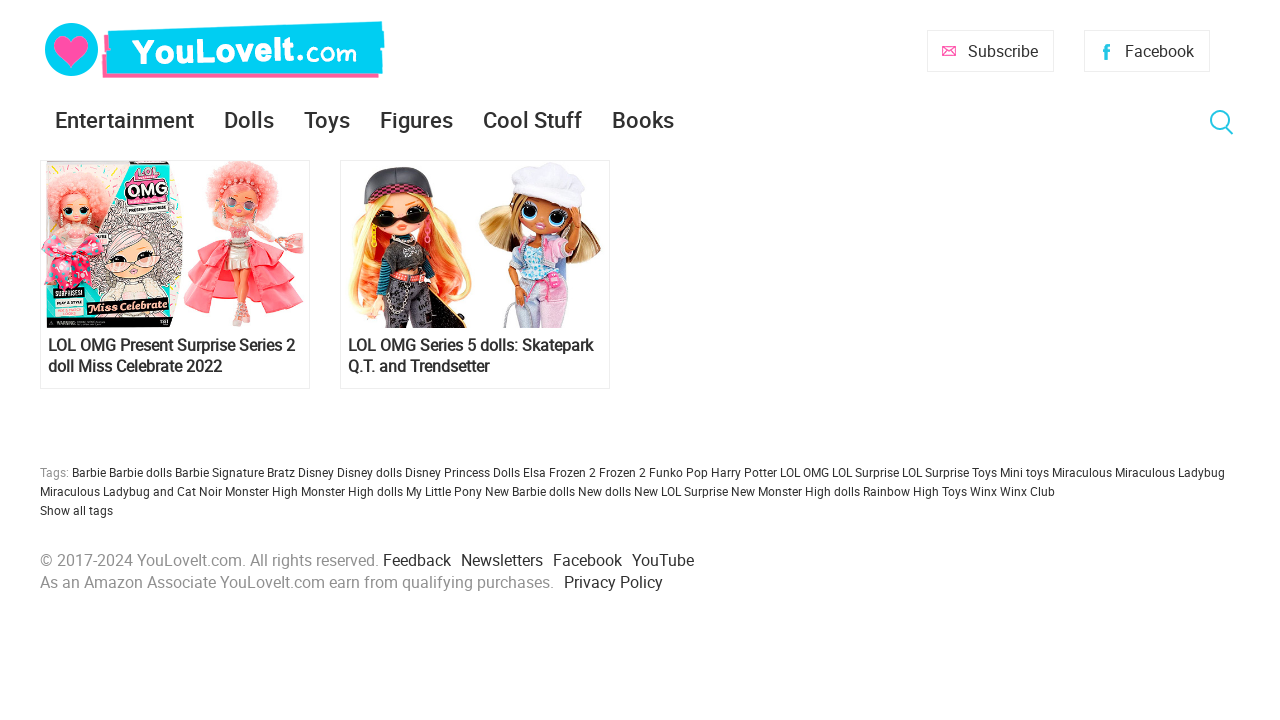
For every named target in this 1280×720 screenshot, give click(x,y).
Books (643, 119)
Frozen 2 (622, 472)
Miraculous (1082, 472)
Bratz (281, 472)
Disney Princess (447, 472)
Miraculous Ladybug (1170, 472)
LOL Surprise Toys (949, 472)
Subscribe (1003, 51)
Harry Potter (744, 472)
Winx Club (1027, 491)
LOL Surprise (865, 472)
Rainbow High (901, 491)
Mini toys (1024, 472)
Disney (316, 472)
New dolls (604, 491)
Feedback (417, 560)
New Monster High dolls (795, 491)
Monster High (261, 491)
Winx (983, 491)
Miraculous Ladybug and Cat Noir (131, 491)
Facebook (1159, 51)
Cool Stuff (532, 119)
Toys (327, 119)
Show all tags (76, 510)
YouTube (663, 560)
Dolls (249, 119)
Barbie (89, 472)
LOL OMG (804, 472)
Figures (416, 119)
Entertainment (124, 119)
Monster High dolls (352, 491)
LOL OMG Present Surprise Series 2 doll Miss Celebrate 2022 (171, 356)
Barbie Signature (219, 472)
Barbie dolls (140, 472)
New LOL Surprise (681, 491)
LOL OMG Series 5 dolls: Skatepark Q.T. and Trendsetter (470, 356)
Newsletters (502, 560)
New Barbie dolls (530, 491)
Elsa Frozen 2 (559, 472)
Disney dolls (369, 472)
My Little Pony (444, 491)
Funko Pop (678, 472)
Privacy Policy (613, 582)
